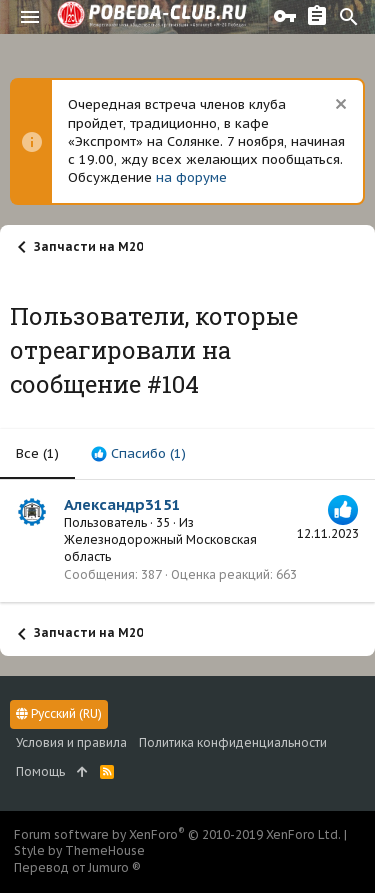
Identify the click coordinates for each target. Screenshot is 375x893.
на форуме (191, 177)
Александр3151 (122, 504)
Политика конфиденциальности (233, 742)
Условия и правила (71, 742)
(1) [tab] (37, 453)
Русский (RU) (59, 713)
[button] (30, 17)
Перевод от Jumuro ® (77, 867)
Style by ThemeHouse (79, 850)
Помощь (40, 771)
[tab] (138, 454)
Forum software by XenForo (177, 834)
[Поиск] (349, 17)
